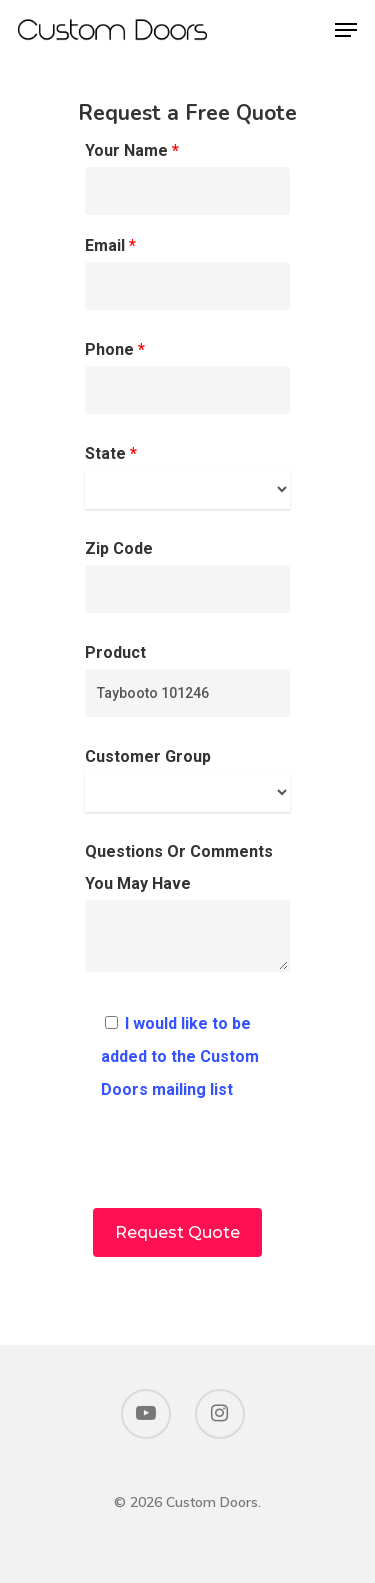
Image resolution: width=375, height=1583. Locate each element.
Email (187, 273)
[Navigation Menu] (346, 30)
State (187, 476)
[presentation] (188, 1169)
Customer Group (187, 779)
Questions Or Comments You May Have (187, 912)
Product (187, 680)
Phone (187, 377)
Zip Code (187, 576)
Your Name (187, 178)
